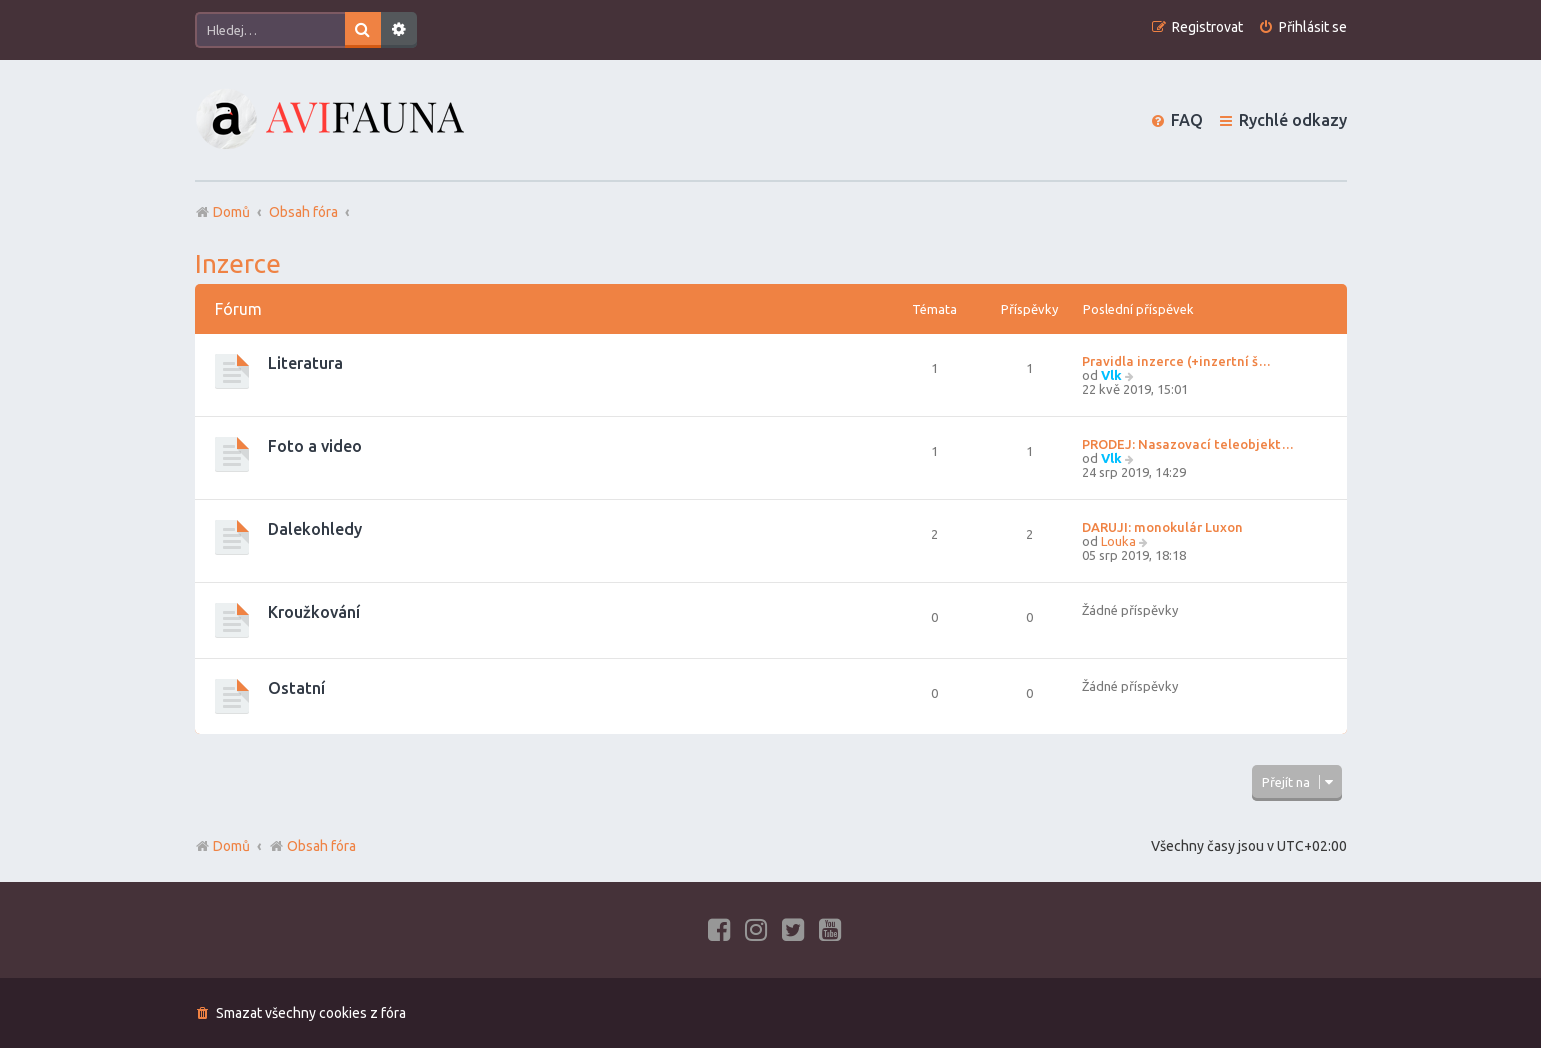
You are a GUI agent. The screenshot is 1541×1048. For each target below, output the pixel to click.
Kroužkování (314, 612)
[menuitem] (1302, 27)
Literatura (305, 363)
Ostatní (296, 688)
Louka (1118, 541)
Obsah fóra (312, 846)
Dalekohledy (315, 529)
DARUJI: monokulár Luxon (1162, 527)
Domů (231, 846)
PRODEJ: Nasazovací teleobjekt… (1188, 444)
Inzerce (238, 263)
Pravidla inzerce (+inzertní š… (1176, 361)
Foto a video (315, 446)
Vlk (1111, 375)
